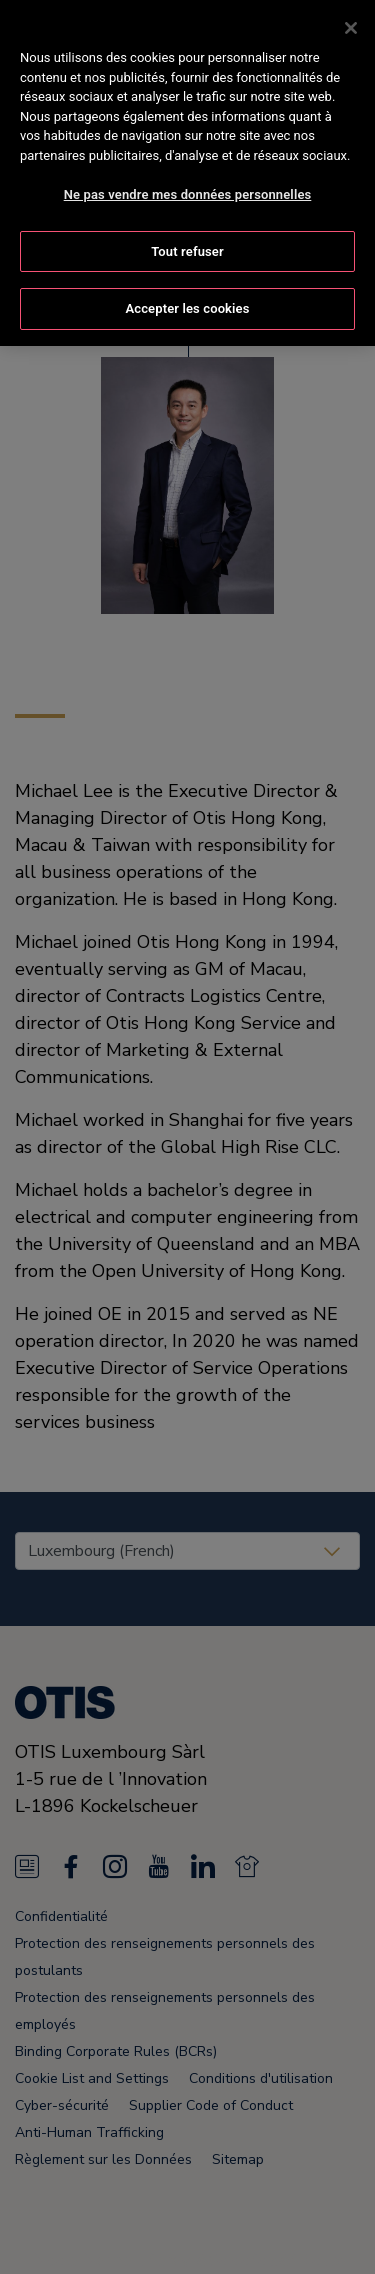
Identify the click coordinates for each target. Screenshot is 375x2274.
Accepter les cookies (187, 266)
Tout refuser (187, 208)
